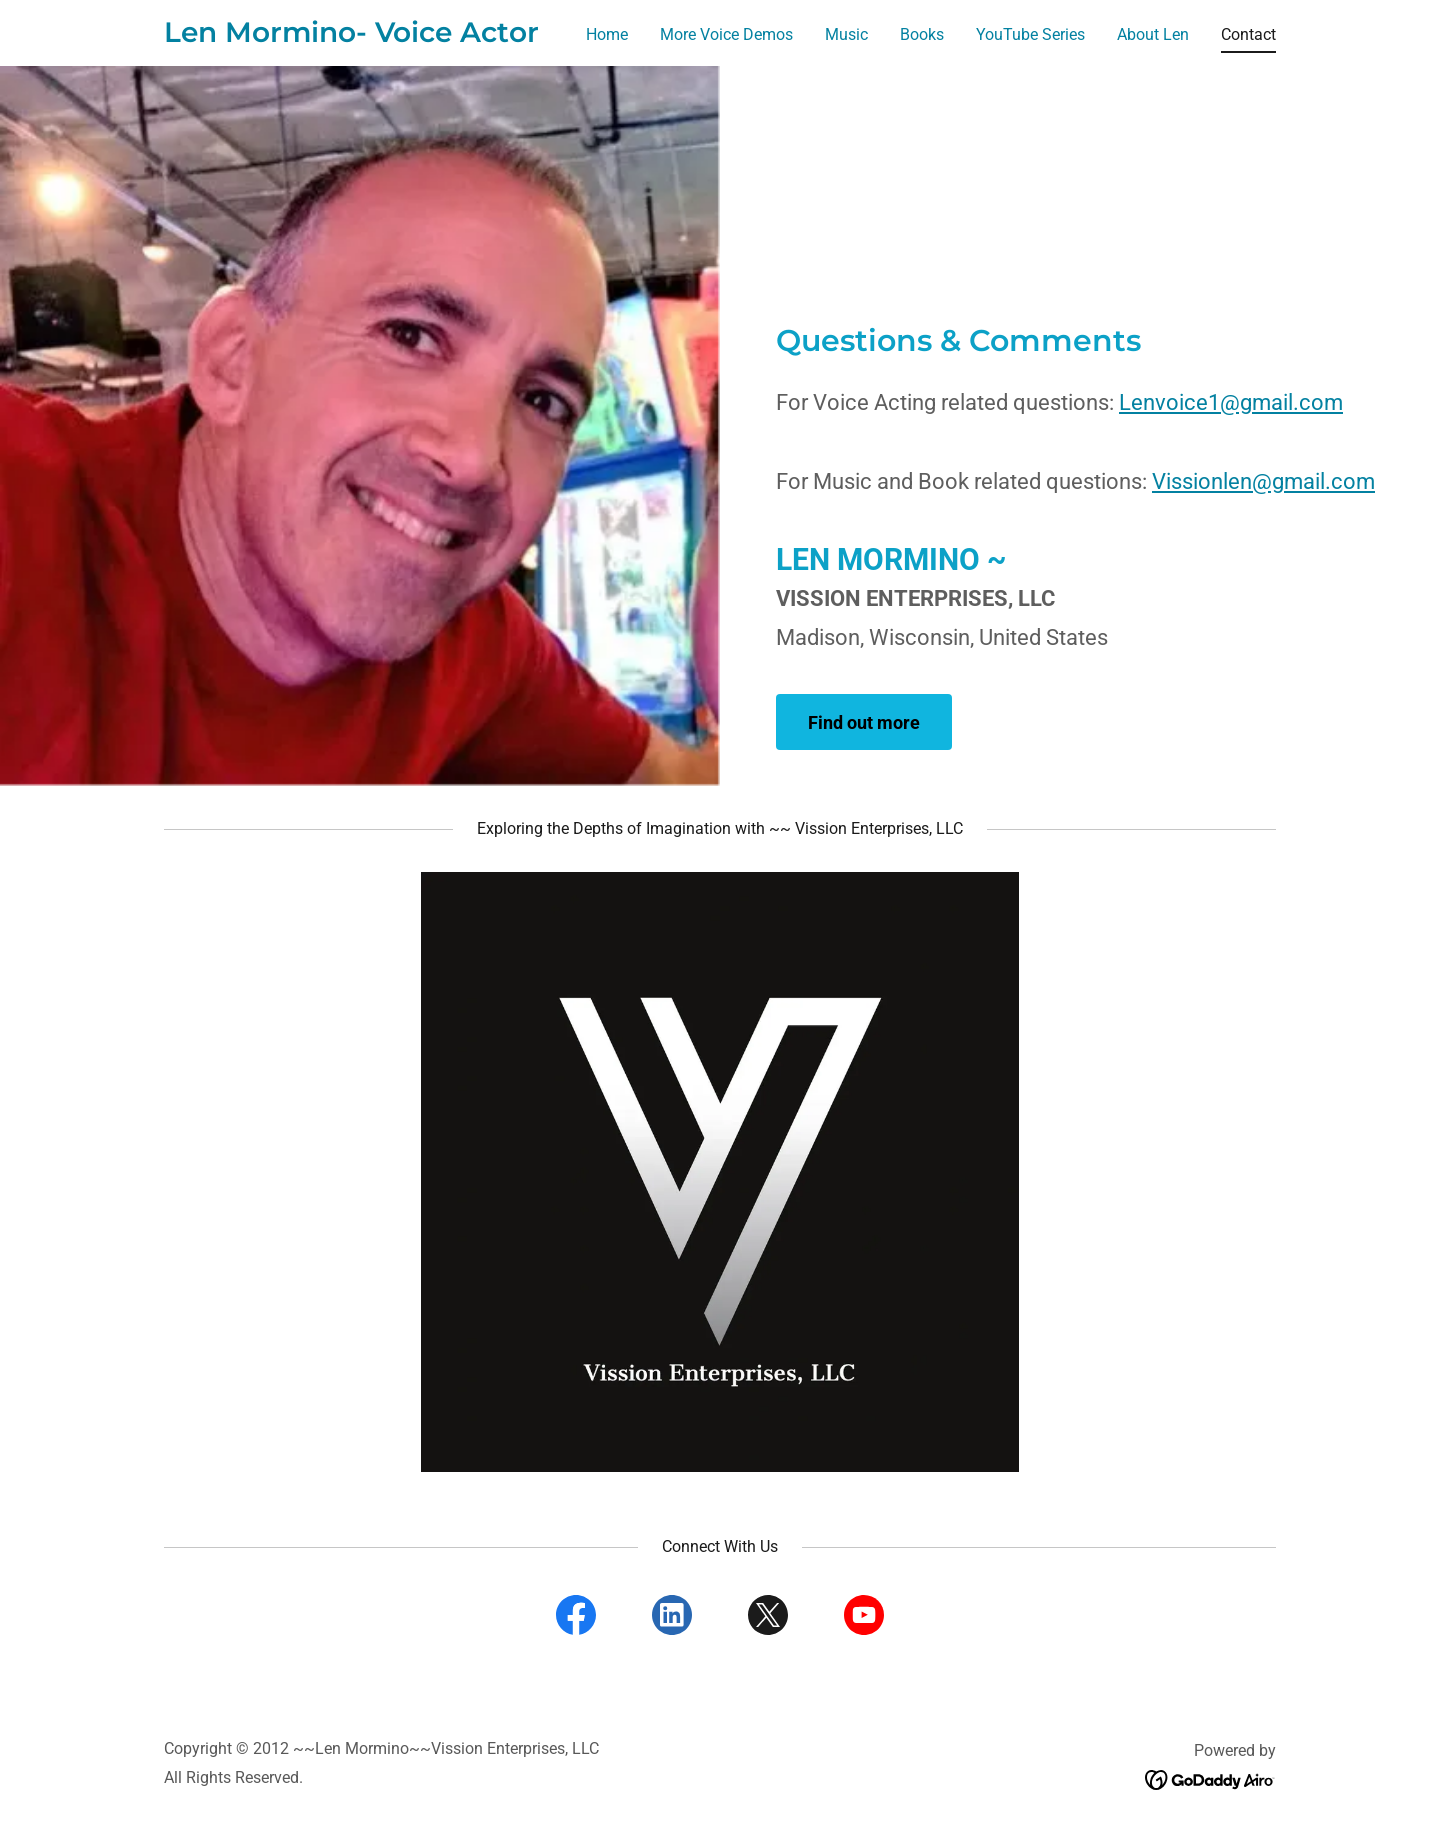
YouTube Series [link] (1030, 34)
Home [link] (607, 34)
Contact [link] (1248, 34)
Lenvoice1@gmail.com (1231, 402)
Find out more (864, 722)
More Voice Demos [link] (726, 34)
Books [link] (922, 34)
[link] (351, 36)
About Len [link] (1153, 34)
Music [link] (846, 34)
